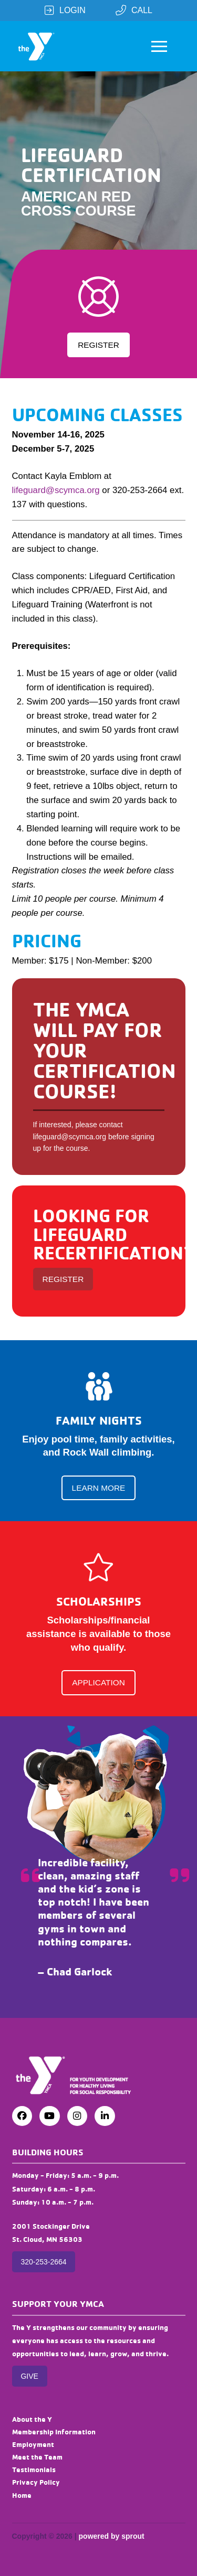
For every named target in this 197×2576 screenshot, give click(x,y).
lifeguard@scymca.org (56, 490)
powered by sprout (111, 2536)
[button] (159, 46)
